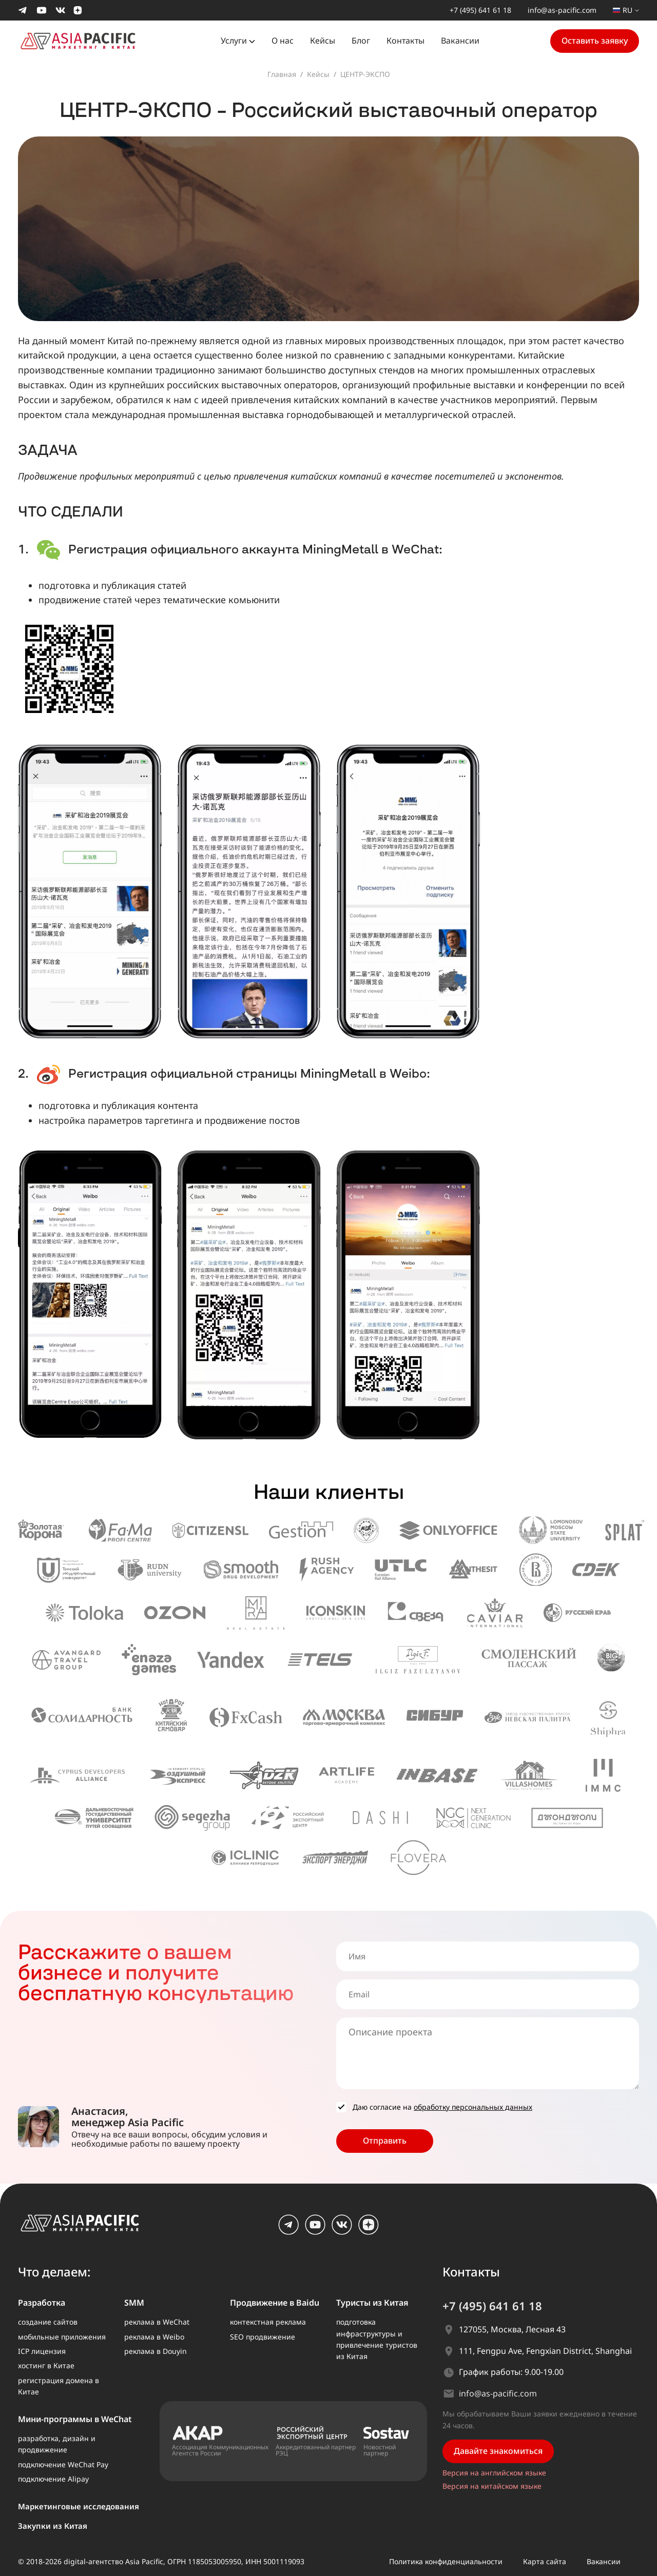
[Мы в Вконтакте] (60, 10)
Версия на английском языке (494, 2473)
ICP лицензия (42, 2351)
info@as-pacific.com (498, 2393)
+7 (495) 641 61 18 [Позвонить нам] (480, 10)
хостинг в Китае (46, 2365)
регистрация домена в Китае (58, 2385)
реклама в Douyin (155, 2351)
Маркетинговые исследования (78, 2506)
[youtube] (315, 2231)
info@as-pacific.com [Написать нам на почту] (562, 10)
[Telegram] (288, 2231)
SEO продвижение (262, 2337)
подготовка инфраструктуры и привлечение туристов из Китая (376, 2339)
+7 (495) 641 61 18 (492, 2305)
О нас (283, 40)
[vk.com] (342, 2231)
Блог (361, 40)
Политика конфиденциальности (446, 2561)
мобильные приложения (62, 2337)
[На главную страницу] (84, 40)
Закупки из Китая (52, 2526)
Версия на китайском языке (492, 2486)
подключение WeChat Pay (63, 2464)
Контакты (405, 40)
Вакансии (460, 40)
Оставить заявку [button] (595, 40)
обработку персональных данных (473, 2107)
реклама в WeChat (156, 2322)
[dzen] (368, 2231)
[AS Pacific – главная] (86, 2226)
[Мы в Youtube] (41, 10)
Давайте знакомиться (498, 2450)
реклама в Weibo (154, 2337)
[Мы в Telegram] (23, 10)
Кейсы (322, 40)
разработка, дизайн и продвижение (56, 2443)
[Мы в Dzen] (77, 10)
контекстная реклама (268, 2322)
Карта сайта (544, 2561)
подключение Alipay (53, 2479)
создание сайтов (48, 2322)
